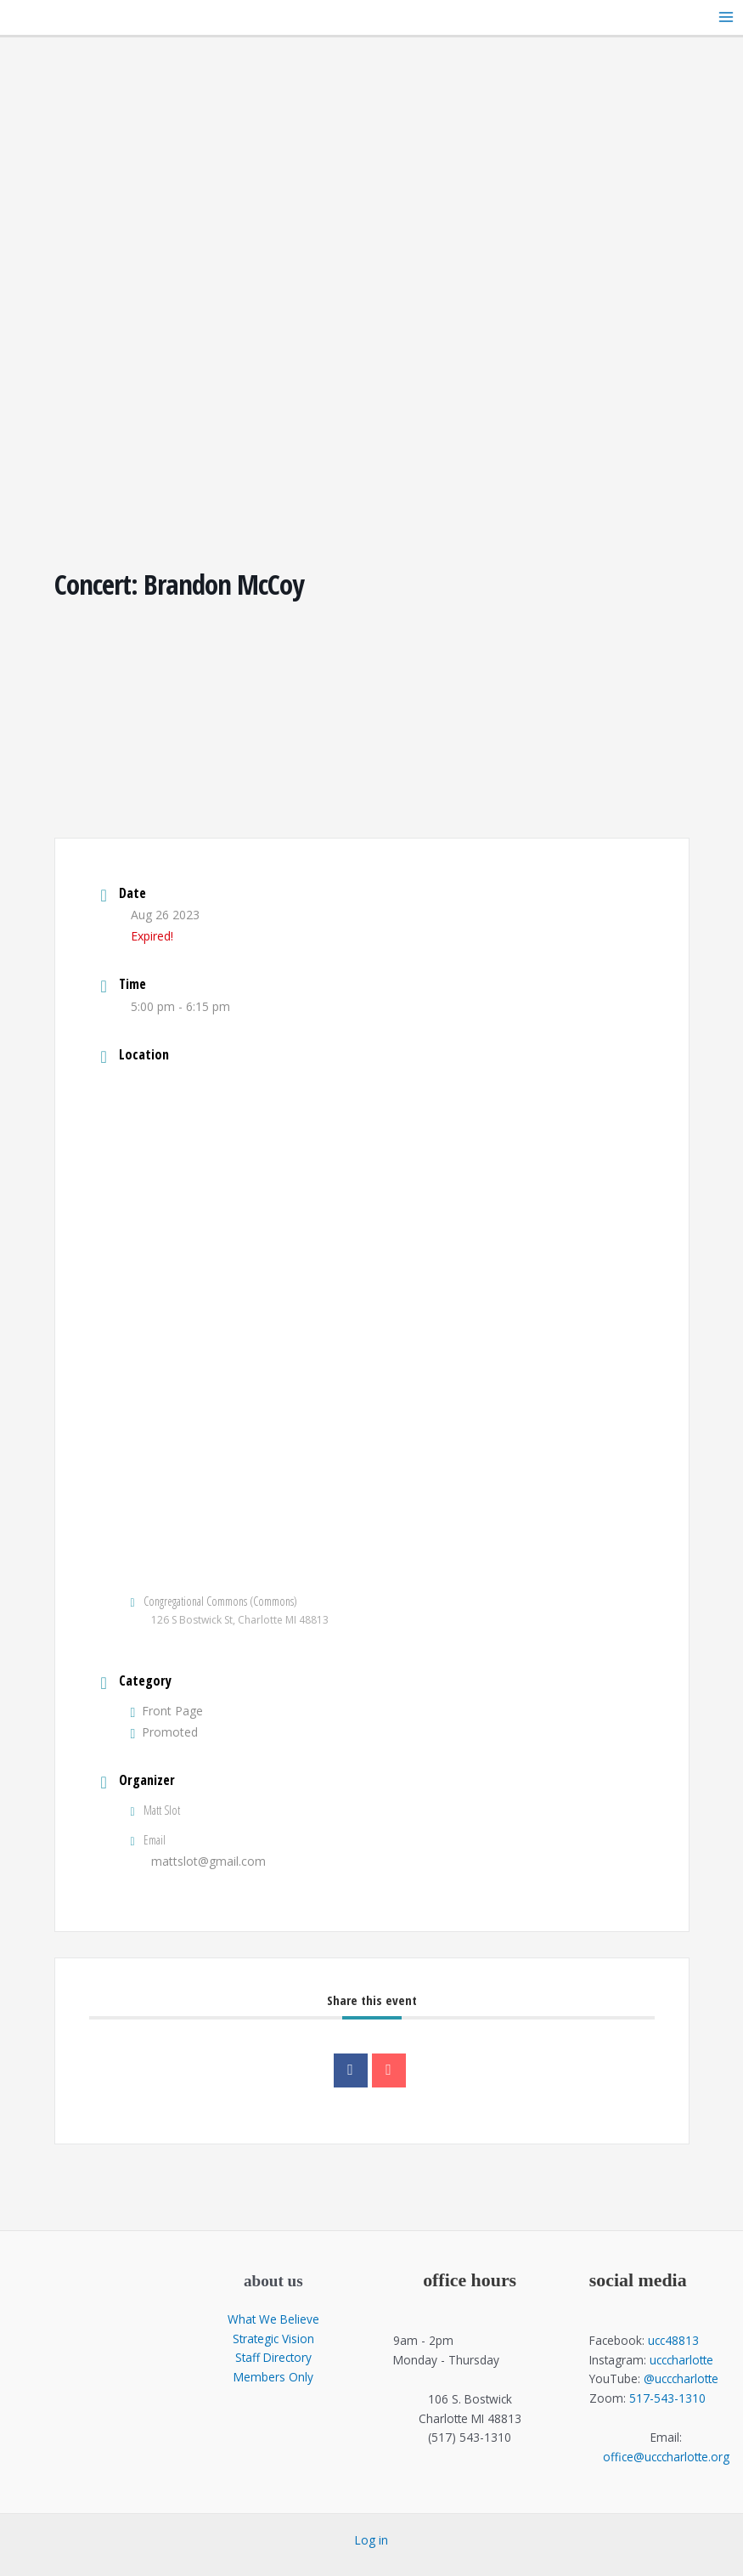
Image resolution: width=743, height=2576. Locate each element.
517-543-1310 (667, 2398)
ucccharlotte (681, 2360)
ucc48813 (673, 2340)
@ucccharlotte (681, 2378)
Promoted (165, 1732)
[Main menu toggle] (726, 17)
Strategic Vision (273, 2338)
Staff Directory (273, 2357)
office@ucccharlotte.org (666, 2457)
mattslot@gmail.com (208, 1861)
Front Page (167, 1711)
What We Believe (273, 2319)
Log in (371, 2540)
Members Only (273, 2377)
